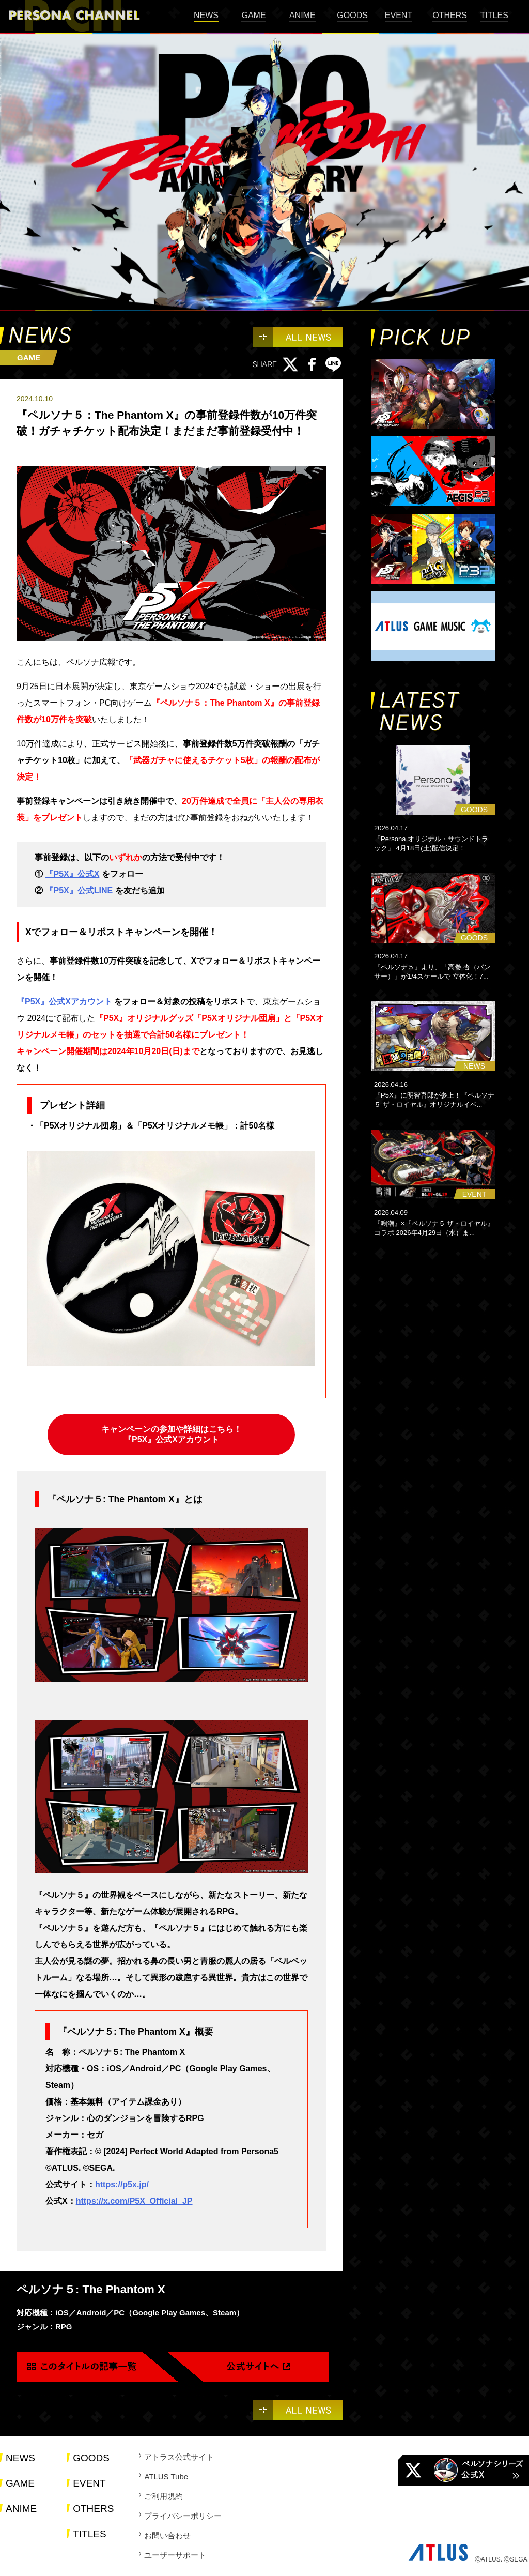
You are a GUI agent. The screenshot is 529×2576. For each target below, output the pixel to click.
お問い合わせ (167, 2535)
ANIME (302, 15)
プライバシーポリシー (183, 2515)
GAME (253, 15)
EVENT (398, 15)
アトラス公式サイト (179, 2456)
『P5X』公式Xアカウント (64, 1001)
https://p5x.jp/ (122, 2184)
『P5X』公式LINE (79, 890)
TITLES (494, 15)
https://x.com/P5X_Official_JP (134, 2201)
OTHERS (449, 15)
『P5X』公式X (72, 874)
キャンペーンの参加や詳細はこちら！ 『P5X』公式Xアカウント (171, 1434)
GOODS (352, 15)
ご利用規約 (163, 2496)
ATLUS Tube (166, 2476)
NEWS (206, 15)
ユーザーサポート (175, 2555)
